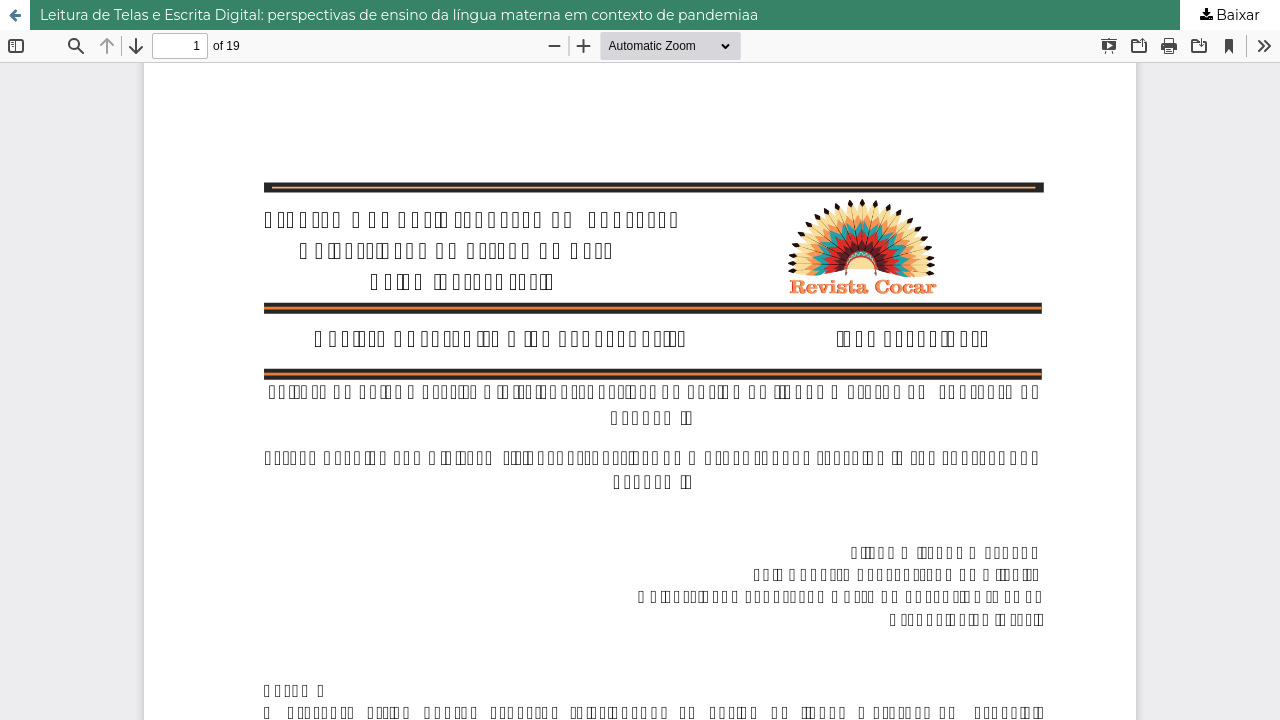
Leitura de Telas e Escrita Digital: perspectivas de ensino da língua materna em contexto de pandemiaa (399, 15)
